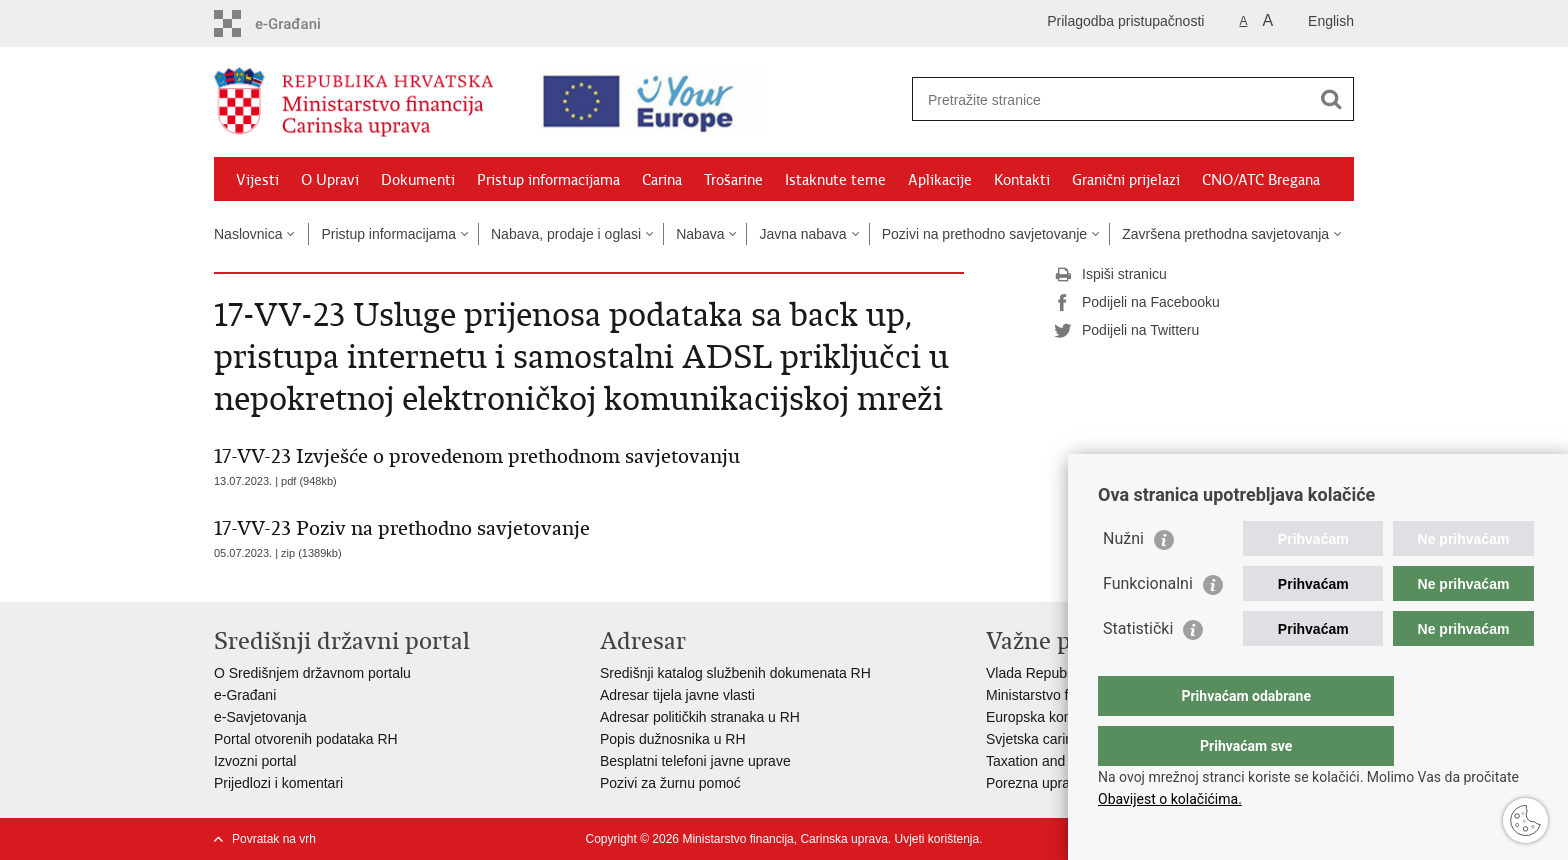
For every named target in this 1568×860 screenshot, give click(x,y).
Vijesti (257, 180)
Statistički (1138, 668)
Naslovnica (248, 234)
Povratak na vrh (274, 839)
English (1331, 21)
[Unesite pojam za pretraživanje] (1100, 99)
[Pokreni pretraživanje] (1331, 99)
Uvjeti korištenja (936, 839)
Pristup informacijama (548, 180)
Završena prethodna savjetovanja (1225, 234)
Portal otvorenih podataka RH (306, 739)
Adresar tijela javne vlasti (677, 695)
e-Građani (245, 695)
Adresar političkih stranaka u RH (700, 717)
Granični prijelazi (1126, 180)
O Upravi (330, 180)
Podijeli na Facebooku (1137, 303)
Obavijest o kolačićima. (1170, 799)
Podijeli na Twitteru (1126, 331)
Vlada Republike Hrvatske (1066, 673)
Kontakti (1022, 180)
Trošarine (733, 180)
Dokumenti (418, 180)
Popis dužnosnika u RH (673, 739)
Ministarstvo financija (1051, 695)
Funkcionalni (1148, 623)
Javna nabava (802, 234)
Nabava (700, 234)
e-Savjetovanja (260, 717)
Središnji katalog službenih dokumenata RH (735, 673)
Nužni (1123, 578)
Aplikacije (940, 180)
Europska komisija (1043, 717)
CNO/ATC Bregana (1261, 180)
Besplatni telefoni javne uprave (695, 761)
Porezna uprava (1035, 783)
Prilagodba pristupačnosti (1125, 21)
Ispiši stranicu (1110, 275)
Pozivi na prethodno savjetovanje (984, 234)
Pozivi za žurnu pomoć (670, 783)
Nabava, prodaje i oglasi (566, 234)
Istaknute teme (835, 180)
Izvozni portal (255, 761)
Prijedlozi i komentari (278, 783)
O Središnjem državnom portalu (312, 673)
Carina (662, 180)
